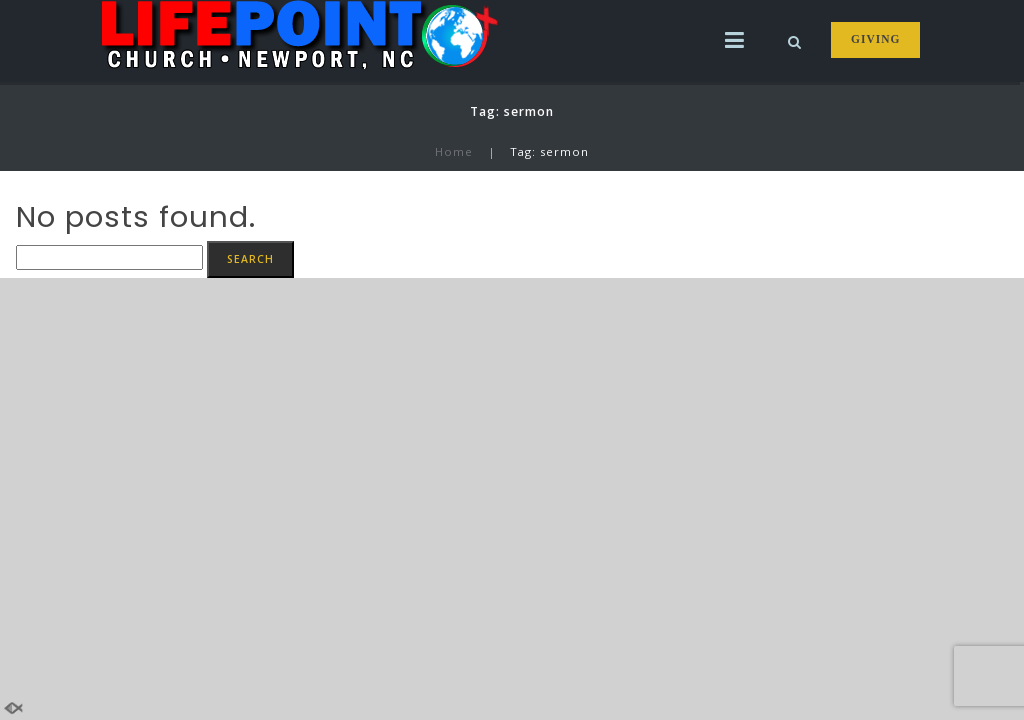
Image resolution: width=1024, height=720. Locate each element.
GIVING (875, 39)
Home (454, 151)
